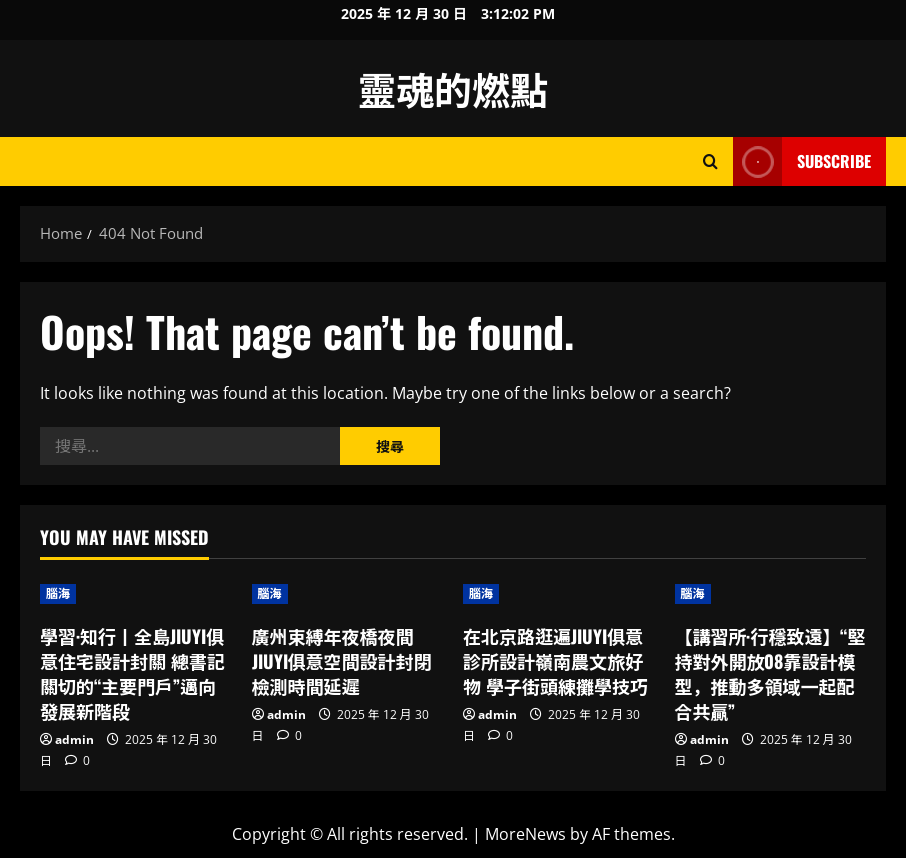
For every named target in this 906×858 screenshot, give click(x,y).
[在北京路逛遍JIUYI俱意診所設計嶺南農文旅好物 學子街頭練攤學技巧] (559, 594)
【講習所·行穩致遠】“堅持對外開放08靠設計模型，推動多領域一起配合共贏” (770, 674)
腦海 (58, 593)
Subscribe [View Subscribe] (802, 161)
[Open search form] (710, 161)
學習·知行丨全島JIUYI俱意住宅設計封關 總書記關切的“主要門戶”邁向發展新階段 (132, 674)
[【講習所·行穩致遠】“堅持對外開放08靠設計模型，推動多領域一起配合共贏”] (771, 594)
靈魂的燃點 (453, 88)
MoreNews (525, 834)
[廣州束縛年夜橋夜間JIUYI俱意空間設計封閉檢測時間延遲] (348, 594)
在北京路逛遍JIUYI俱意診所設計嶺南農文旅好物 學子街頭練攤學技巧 (555, 661)
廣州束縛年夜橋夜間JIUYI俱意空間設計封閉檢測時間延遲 (342, 661)
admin (74, 739)
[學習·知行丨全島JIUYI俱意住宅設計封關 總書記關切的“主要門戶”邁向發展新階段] (136, 594)
